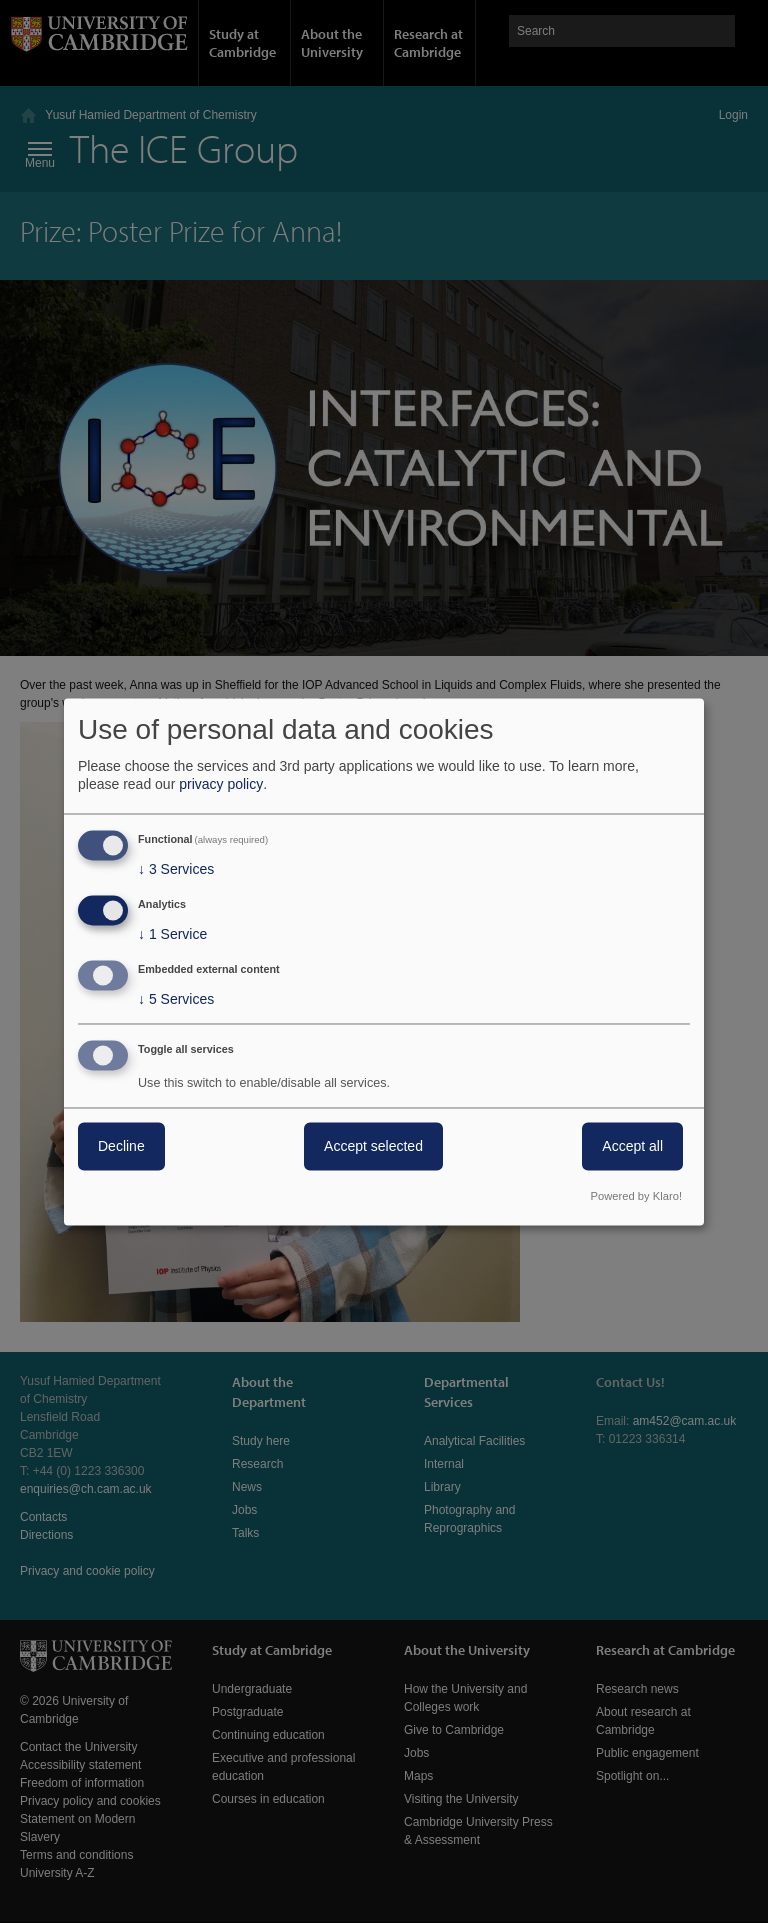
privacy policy (221, 785)
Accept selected (373, 1146)
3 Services (176, 870)
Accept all (632, 1146)
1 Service (172, 935)
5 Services (176, 999)
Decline (121, 1146)
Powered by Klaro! (636, 1196)
